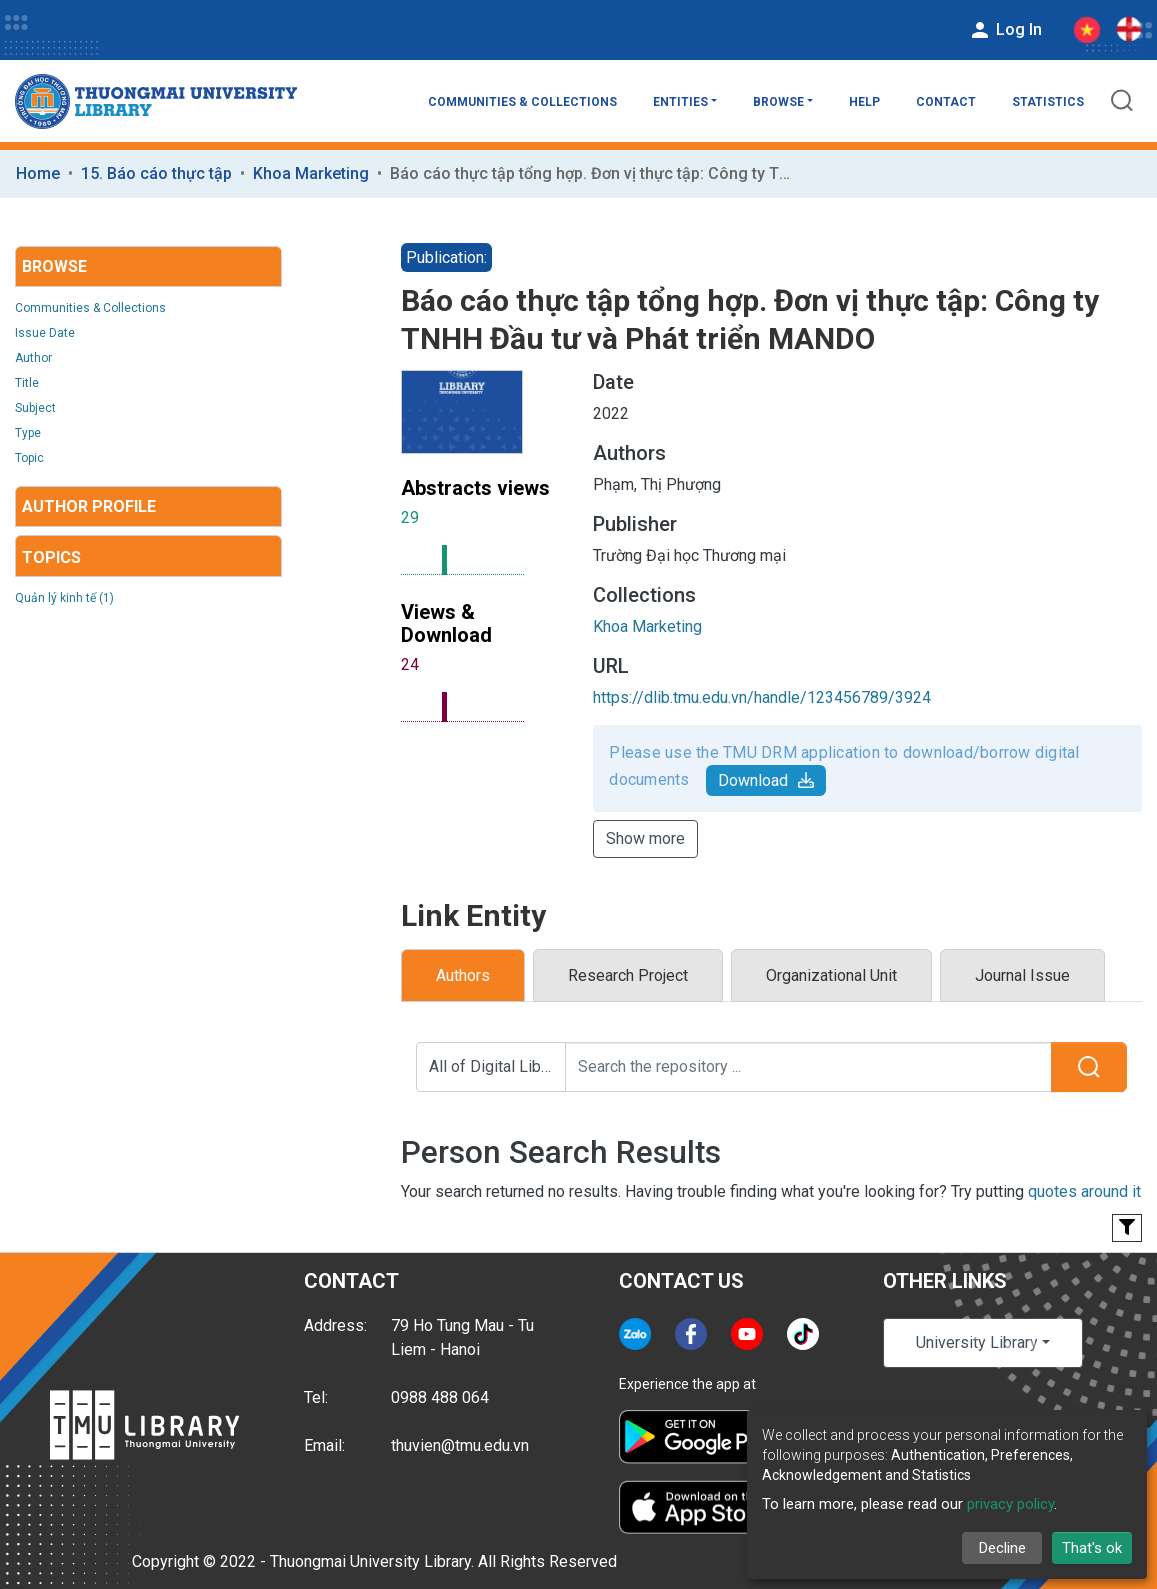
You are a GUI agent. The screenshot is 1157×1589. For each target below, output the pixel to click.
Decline (1002, 1548)
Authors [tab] (463, 975)
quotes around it (1084, 1191)
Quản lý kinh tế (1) (64, 598)
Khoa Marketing (311, 173)
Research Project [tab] (628, 975)
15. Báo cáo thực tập (156, 173)
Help (864, 102)
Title (27, 383)
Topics (51, 557)
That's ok (1092, 1548)
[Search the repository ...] (808, 1067)
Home (38, 173)
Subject (35, 408)
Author (33, 358)
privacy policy (1010, 1504)
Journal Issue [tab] (1022, 975)
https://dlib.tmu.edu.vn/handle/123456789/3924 (762, 697)
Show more (645, 838)
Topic (29, 458)
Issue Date (45, 333)
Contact (946, 102)
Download (766, 780)
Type (28, 433)
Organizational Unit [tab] (831, 975)
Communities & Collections (522, 102)
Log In (1005, 30)
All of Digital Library (497, 1066)
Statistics (1048, 102)
